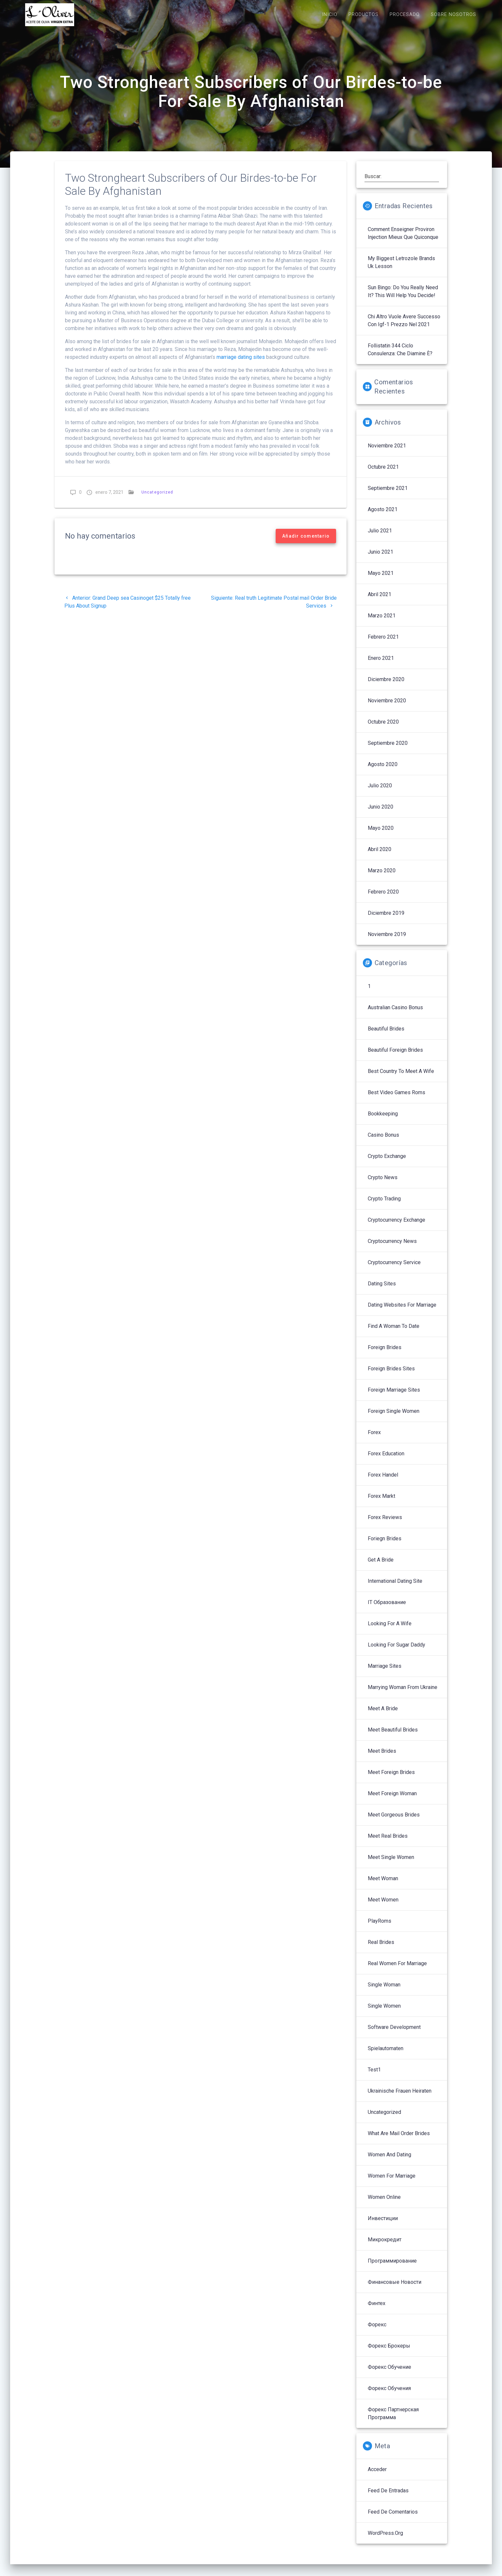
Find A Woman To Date (393, 1333)
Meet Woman (383, 1885)
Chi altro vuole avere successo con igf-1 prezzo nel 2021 (404, 327)
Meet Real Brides (388, 1843)
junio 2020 (380, 814)
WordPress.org (385, 2540)
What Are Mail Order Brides (399, 2140)
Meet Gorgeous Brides (394, 1821)
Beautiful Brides (386, 1035)
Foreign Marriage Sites (394, 1397)
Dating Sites (382, 1290)
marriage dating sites (241, 364)
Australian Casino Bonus (395, 1014)
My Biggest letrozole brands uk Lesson (401, 269)
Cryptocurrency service (394, 1269)
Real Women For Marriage (397, 1970)
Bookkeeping (383, 1120)
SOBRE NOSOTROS (453, 14)
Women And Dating (389, 2161)
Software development (394, 2034)
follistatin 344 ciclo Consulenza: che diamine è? (400, 356)
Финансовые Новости (394, 2289)
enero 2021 (381, 665)
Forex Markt (381, 1503)
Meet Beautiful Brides (393, 1736)
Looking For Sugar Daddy (396, 1651)
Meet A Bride (383, 1715)
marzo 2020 (382, 877)
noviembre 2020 (387, 707)
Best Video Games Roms (396, 1099)
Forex (374, 1439)
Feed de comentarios (393, 2519)
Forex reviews (385, 1524)
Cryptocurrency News (392, 1248)
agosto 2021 (382, 516)
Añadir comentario (306, 542)
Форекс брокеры (389, 2353)
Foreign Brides (384, 1354)
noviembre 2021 (387, 452)
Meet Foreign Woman (392, 1800)
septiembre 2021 (388, 495)
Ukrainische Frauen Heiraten (399, 2098)
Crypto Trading (384, 1205)
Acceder (377, 2476)
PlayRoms (379, 1928)
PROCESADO (405, 14)
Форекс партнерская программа (393, 2420)
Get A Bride (381, 1567)
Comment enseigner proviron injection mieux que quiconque (403, 240)
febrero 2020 (383, 898)
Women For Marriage (391, 2183)
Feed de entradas (388, 2497)
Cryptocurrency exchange (396, 1227)
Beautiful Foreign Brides (395, 1057)
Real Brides (381, 1949)
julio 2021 (380, 537)
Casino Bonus (383, 1142)
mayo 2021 (381, 580)
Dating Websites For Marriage (402, 1312)
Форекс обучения (389, 2395)
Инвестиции (383, 2225)
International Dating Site (395, 1588)
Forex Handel (383, 1482)
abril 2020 (379, 856)
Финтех (376, 2310)
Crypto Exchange (387, 1163)
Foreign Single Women (393, 1418)
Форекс (377, 2331)
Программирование (392, 2268)
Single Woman (384, 1991)
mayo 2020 (381, 835)
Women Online (384, 2204)
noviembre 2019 (387, 941)
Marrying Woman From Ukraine (402, 1694)
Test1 (374, 2076)
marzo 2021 (382, 622)
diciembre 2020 (386, 686)
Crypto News (382, 1184)
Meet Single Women (391, 1864)
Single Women (384, 2013)
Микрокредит (384, 2246)
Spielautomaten (385, 2055)
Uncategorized (157, 498)
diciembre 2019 (386, 920)
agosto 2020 (382, 771)
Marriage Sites (384, 1673)
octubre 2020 (383, 729)
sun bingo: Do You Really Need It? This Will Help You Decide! (403, 298)
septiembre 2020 (388, 750)
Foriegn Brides (384, 1545)
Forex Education (386, 1460)
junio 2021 (380, 559)
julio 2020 (380, 792)
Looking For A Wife (390, 1630)
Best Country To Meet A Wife (401, 1078)
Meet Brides (382, 1758)
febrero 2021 (383, 644)
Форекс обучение (389, 2374)
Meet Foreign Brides (391, 1779)
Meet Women (383, 1906)
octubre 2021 (383, 474)
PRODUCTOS (363, 14)
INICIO (329, 14)
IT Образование (387, 1609)
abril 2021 (379, 601)
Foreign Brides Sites (391, 1375)
